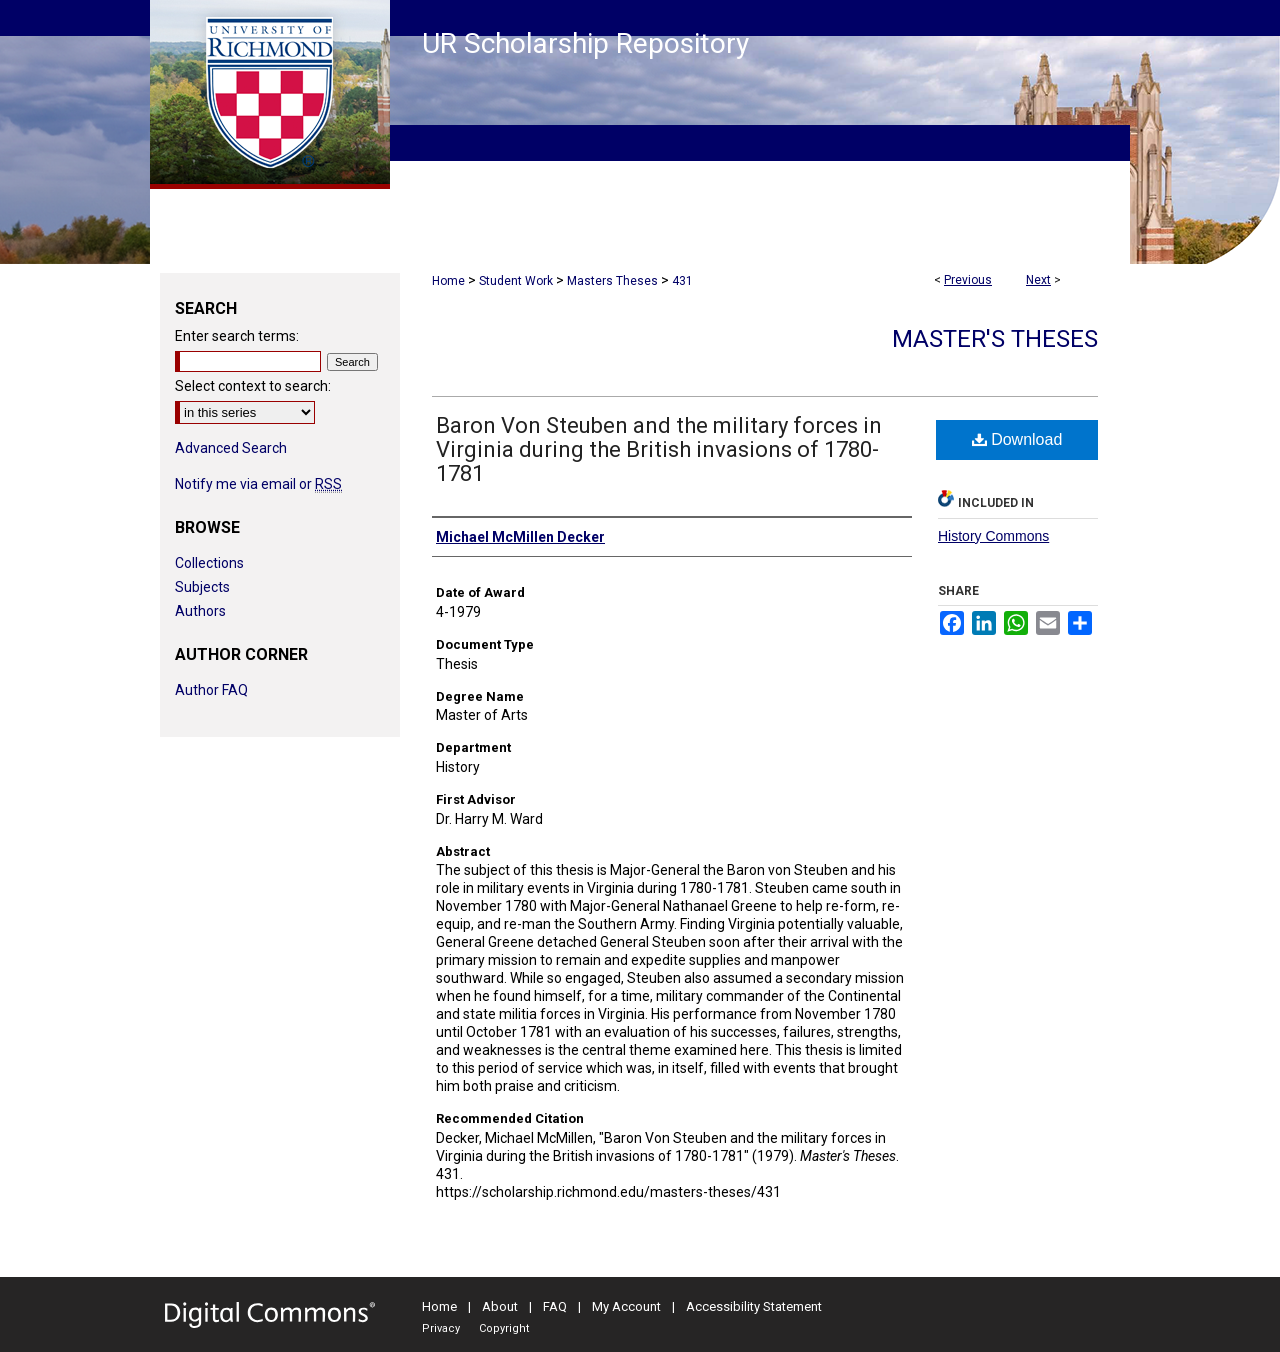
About (500, 1306)
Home (448, 281)
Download (1017, 439)
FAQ (555, 1306)
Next (1038, 280)
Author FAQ (211, 690)
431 (682, 281)
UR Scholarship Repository (585, 43)
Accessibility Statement (754, 1306)
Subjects (202, 587)
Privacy (441, 1328)
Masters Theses (612, 281)
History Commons (993, 536)
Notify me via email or (258, 484)
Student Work (516, 281)
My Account (626, 1306)
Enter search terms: (237, 336)
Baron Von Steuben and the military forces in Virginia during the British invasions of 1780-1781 (659, 449)
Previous (968, 280)
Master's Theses (995, 339)
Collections (209, 563)
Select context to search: (253, 386)
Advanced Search (231, 448)
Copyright (504, 1328)
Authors (200, 611)
